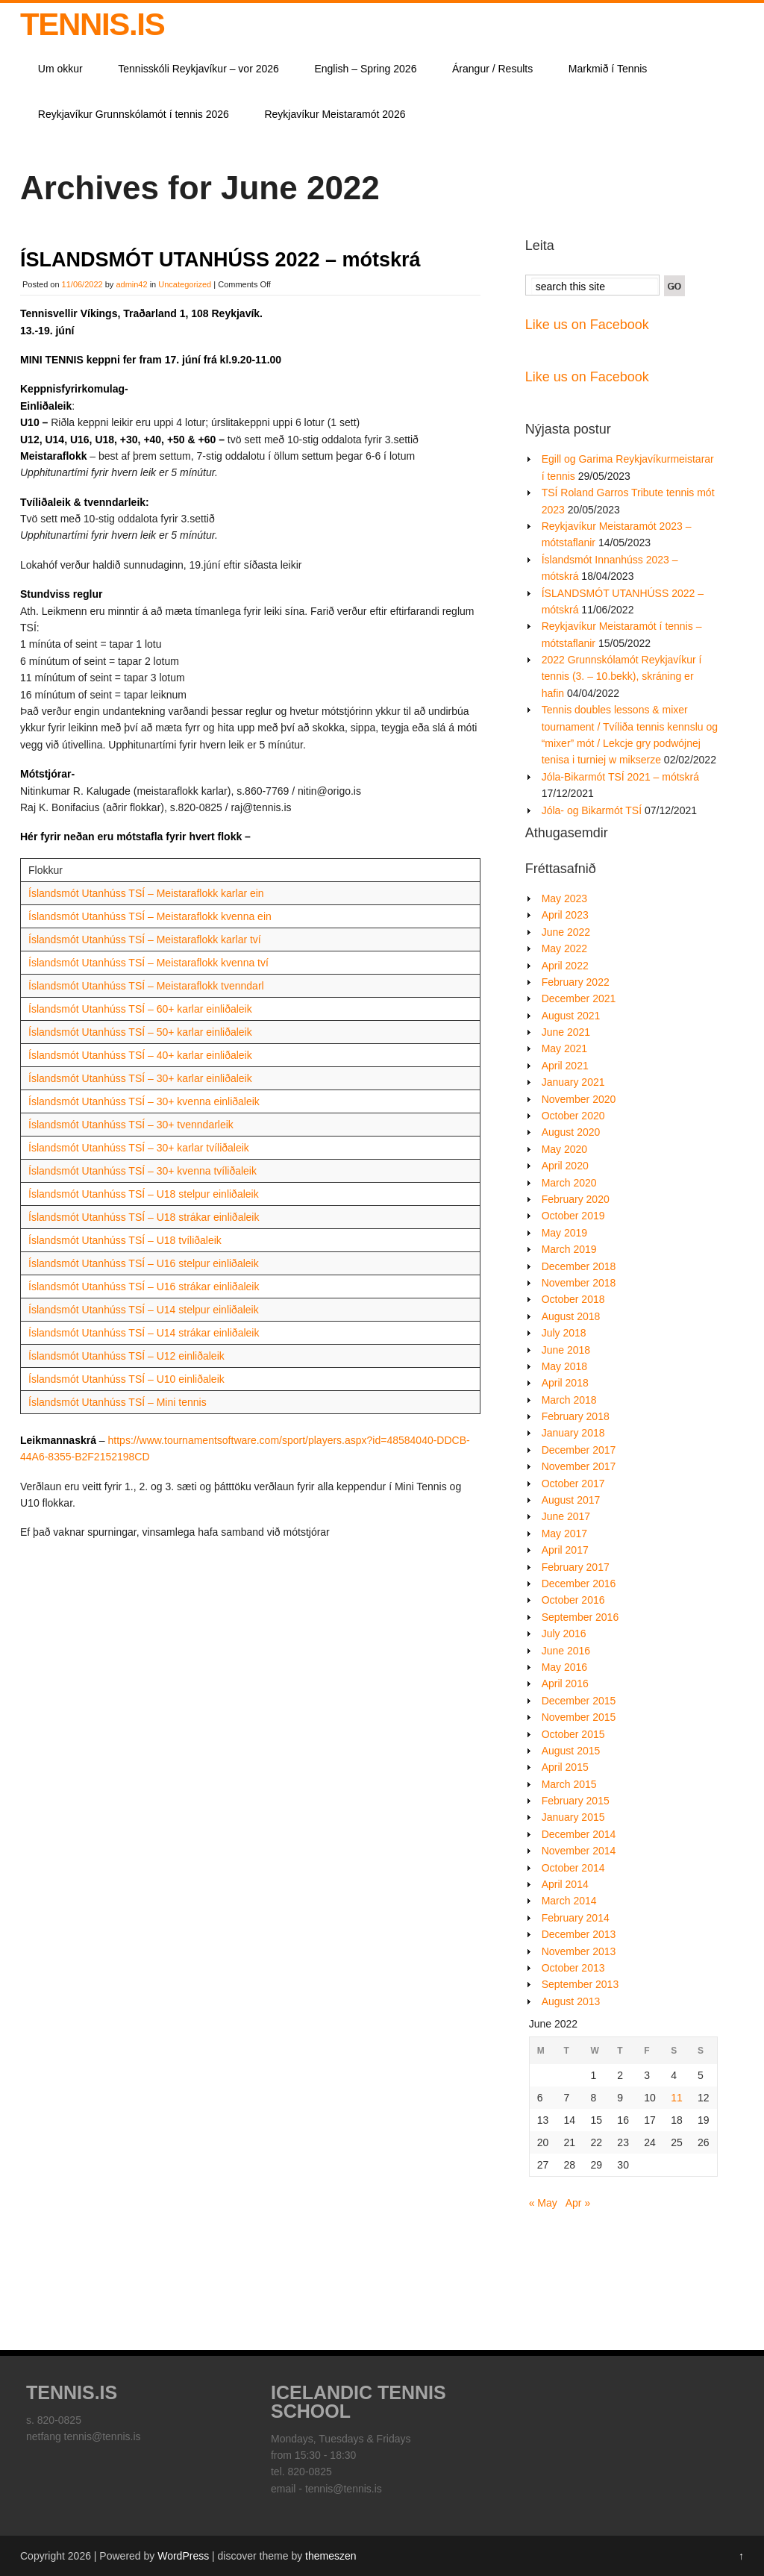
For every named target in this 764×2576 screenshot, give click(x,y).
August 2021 (571, 1016)
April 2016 (565, 1683)
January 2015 (573, 1817)
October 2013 (573, 1968)
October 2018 (573, 1299)
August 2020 (571, 1132)
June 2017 (566, 1516)
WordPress (183, 2556)
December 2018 (579, 1266)
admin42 (131, 284)
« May (543, 2203)
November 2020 (579, 1099)
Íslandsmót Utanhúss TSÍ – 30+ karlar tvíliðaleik (138, 1148)
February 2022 (576, 982)
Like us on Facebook (587, 324)
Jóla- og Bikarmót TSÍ (592, 810)
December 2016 (579, 1583)
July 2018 (564, 1333)
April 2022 (565, 966)
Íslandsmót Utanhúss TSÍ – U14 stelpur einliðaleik (143, 1310)
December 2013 (579, 1934)
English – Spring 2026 (365, 69)
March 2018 (569, 1400)
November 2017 (579, 1466)
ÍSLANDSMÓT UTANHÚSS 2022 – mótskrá (220, 259)
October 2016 (573, 1600)
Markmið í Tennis (608, 69)
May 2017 (564, 1533)
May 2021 (564, 1048)
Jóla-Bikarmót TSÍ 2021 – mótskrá (620, 777)
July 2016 (564, 1633)
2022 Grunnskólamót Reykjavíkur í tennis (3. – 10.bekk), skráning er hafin (622, 676)
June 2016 (566, 1651)
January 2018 (573, 1433)
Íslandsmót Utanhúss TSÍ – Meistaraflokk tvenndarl (146, 986)
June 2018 (566, 1350)
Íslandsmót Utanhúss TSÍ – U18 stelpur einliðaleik (143, 1194)
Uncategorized (184, 284)
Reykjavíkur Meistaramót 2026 (334, 114)
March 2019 (569, 1249)
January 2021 (573, 1082)
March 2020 (569, 1183)
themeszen (330, 2556)
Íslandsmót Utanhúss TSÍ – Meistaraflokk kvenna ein (150, 916)
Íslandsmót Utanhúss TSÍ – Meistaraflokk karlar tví (144, 939)
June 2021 (566, 1032)
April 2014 (565, 1884)
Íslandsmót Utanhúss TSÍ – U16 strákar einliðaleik (143, 1286)
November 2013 (579, 1951)
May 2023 (564, 898)
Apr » (578, 2203)
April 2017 (565, 1550)
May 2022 (564, 948)
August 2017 (571, 1500)
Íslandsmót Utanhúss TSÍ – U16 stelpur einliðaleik (143, 1263)
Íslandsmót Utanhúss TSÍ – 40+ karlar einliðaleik (140, 1055)
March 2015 (569, 1784)
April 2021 (565, 1066)
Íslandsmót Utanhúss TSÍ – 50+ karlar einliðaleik (140, 1032)
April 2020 (565, 1166)
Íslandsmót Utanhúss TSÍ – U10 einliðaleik (126, 1379)
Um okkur (60, 69)
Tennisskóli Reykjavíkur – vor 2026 (198, 69)
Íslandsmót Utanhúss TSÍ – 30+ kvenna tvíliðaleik (142, 1171)
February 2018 (576, 1416)
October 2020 (573, 1116)
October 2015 (573, 1734)
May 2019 (564, 1233)
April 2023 (565, 915)
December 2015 (579, 1701)
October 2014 (573, 1868)
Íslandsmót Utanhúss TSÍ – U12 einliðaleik (126, 1356)
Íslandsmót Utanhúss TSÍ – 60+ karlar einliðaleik (140, 1009)
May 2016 (564, 1667)
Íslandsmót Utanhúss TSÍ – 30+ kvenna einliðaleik (144, 1101)
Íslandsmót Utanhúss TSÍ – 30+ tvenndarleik (131, 1125)
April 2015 (565, 1767)
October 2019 (573, 1216)
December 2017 (579, 1450)
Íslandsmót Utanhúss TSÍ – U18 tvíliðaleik (125, 1240)
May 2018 (564, 1366)
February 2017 (576, 1567)
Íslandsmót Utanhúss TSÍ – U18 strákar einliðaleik (143, 1217)
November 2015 (579, 1717)
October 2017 (573, 1483)
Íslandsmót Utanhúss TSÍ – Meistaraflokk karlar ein (146, 893)
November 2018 (579, 1283)
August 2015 (571, 1751)
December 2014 (579, 1834)
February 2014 (576, 1918)
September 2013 (580, 1984)
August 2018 (571, 1316)
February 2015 (576, 1801)
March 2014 (569, 1901)
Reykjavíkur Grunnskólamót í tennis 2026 (133, 114)
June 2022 (566, 932)
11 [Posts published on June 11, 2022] (677, 2098)
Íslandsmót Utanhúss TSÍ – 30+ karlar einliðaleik (140, 1078)
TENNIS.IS (92, 24)
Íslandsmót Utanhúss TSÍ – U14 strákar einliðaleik (143, 1333)
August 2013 (571, 2001)
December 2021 (579, 998)
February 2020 (576, 1199)
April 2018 (565, 1383)
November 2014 (579, 1851)
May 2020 (564, 1149)
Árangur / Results (492, 69)
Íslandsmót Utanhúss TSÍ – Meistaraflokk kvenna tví (148, 963)
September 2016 (580, 1617)
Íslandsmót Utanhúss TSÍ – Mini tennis (117, 1402)
